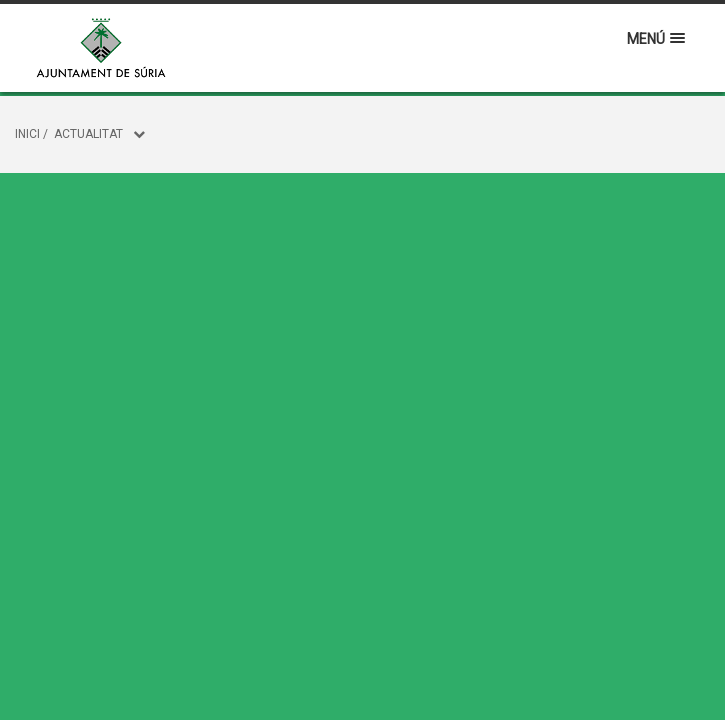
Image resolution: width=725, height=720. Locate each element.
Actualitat (88, 134)
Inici (27, 134)
